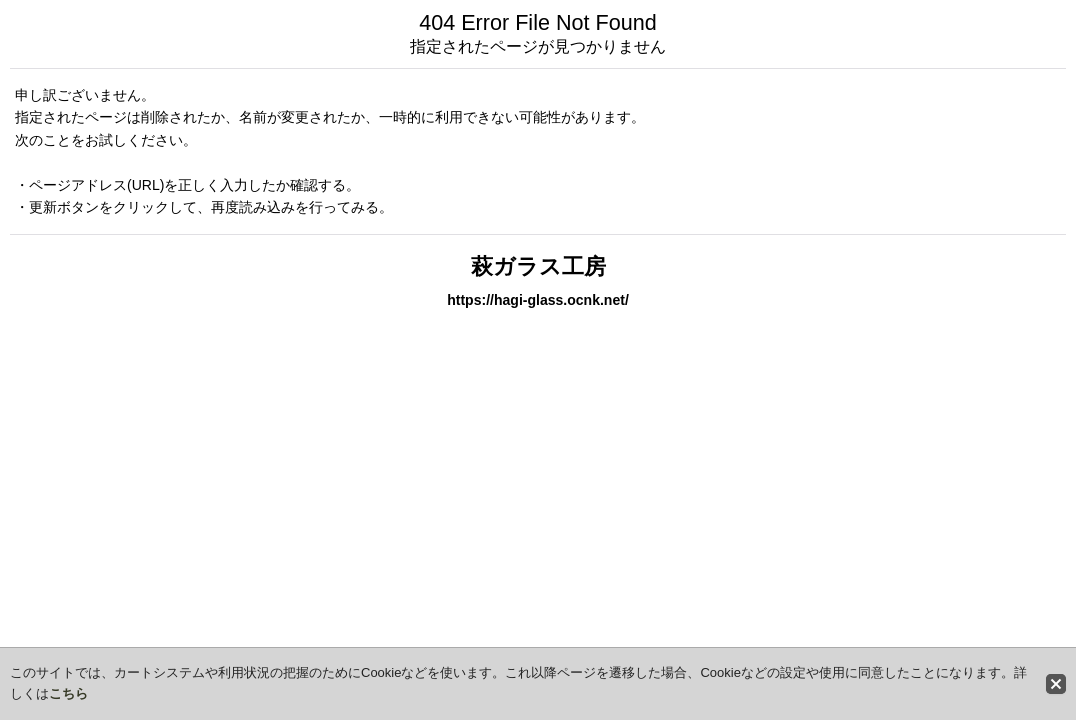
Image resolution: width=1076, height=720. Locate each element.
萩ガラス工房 (538, 266)
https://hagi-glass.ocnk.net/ (538, 300)
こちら (68, 693)
